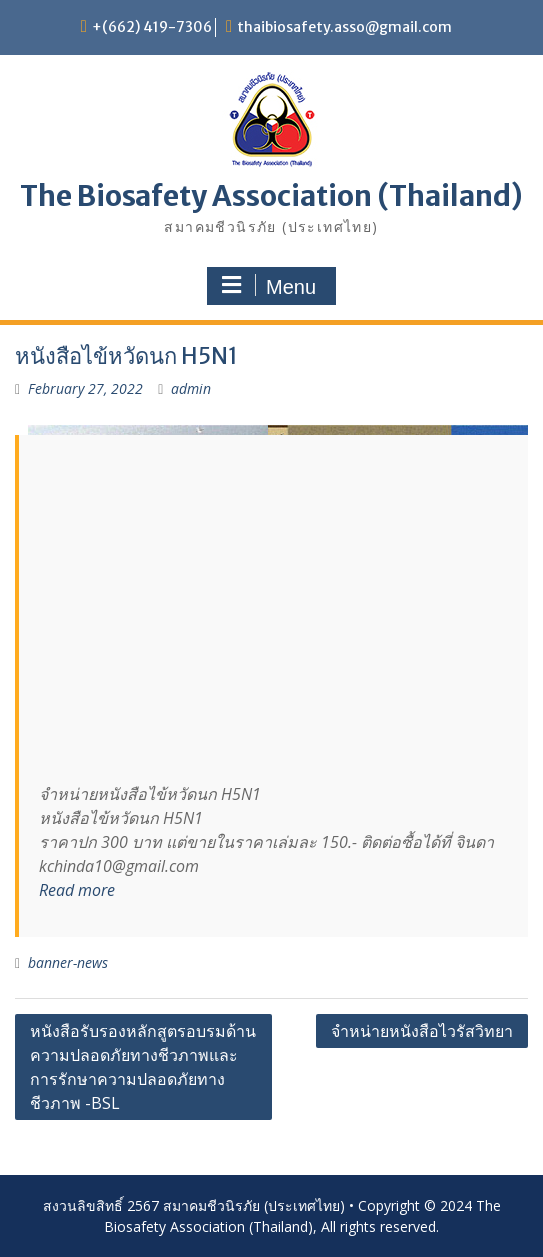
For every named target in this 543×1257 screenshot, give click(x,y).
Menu (269, 286)
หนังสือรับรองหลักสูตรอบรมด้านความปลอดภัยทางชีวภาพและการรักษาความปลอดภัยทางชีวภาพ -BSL (143, 1067)
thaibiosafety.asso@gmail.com (344, 27)
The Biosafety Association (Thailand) (271, 196)
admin (191, 388)
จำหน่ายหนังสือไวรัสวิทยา (422, 1031)
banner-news (68, 962)
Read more (77, 890)
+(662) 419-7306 (152, 27)
